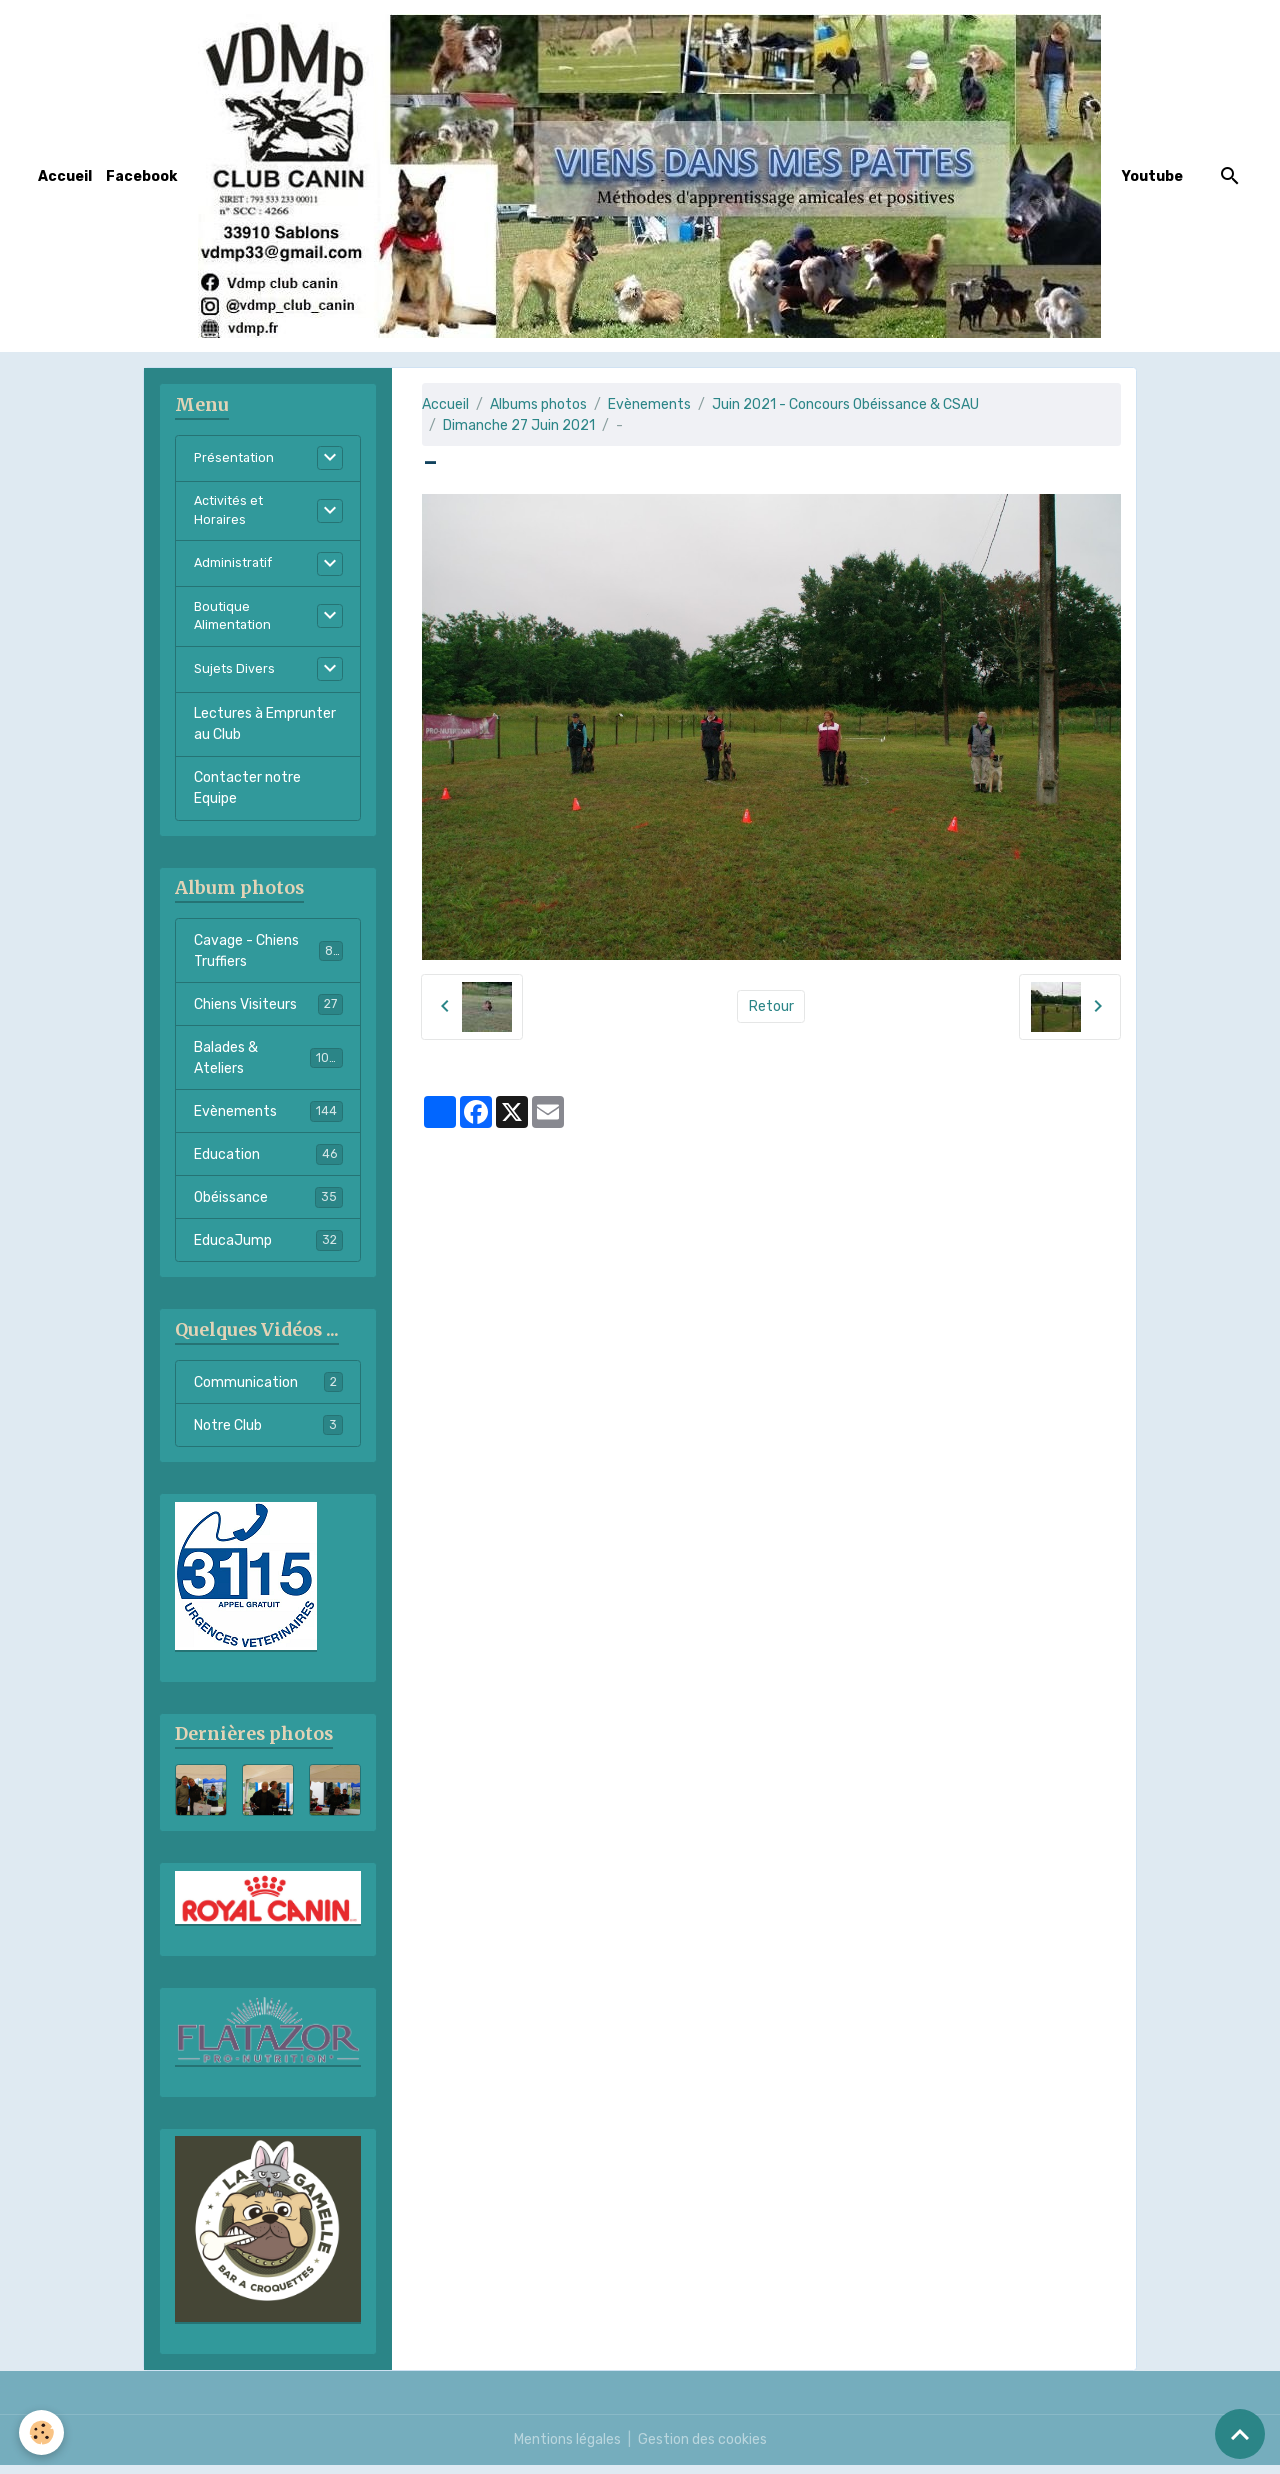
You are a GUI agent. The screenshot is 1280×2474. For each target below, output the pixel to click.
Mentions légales (567, 2448)
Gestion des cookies (702, 2448)
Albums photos (538, 404)
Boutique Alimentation (236, 623)
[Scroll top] (1240, 2434)
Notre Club (268, 1434)
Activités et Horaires (233, 513)
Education (268, 1163)
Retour (771, 1006)
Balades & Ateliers (268, 1067)
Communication (268, 1391)
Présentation (237, 458)
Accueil (65, 176)
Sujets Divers (236, 678)
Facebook (141, 176)
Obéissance (268, 1206)
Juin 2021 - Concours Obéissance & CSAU (845, 404)
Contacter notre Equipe (247, 797)
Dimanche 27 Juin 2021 (519, 425)
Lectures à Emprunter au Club (265, 733)
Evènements (649, 404)
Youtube (1152, 176)
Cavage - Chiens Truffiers (268, 960)
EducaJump (268, 1249)
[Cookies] (42, 2432)
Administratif (238, 568)
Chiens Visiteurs (268, 1013)
